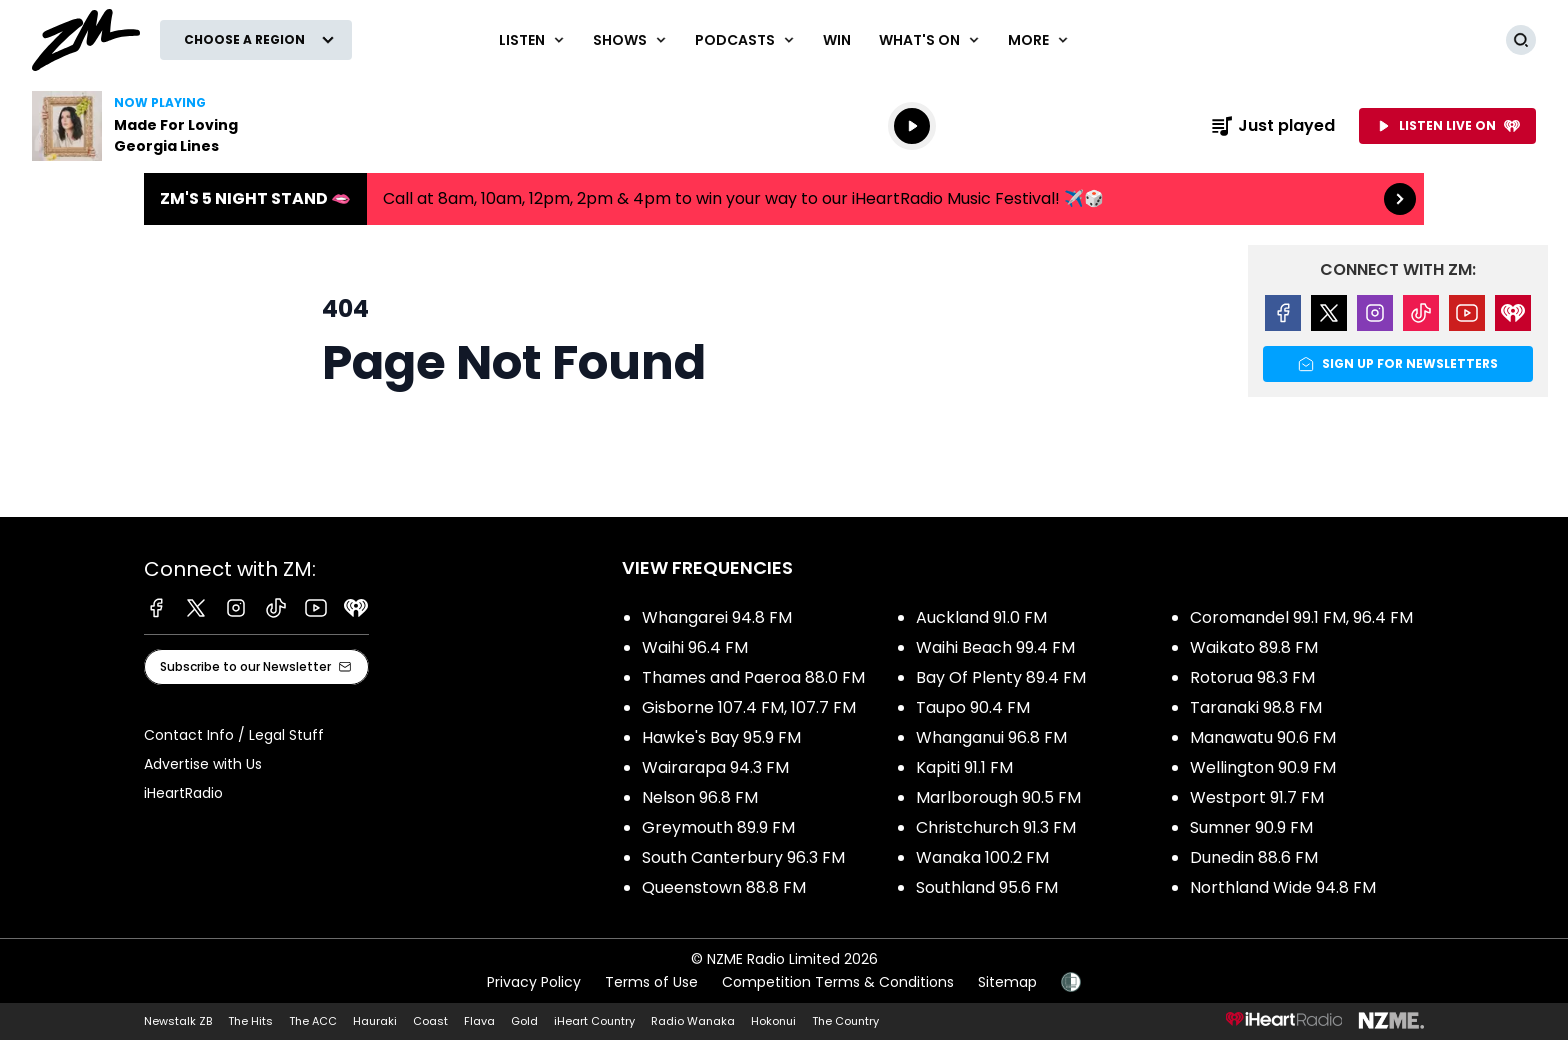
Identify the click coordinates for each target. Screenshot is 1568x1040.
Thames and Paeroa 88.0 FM (753, 677)
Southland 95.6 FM (987, 887)
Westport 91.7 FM (1257, 797)
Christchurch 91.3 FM (996, 827)
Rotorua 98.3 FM (1252, 677)
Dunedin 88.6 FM (1254, 857)
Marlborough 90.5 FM (998, 797)
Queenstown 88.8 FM (724, 887)
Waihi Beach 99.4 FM (995, 647)
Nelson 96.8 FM (700, 797)
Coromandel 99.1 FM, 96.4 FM (1301, 617)
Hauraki (375, 1021)
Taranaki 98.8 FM (1256, 707)
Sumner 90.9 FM (1251, 827)
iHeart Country (594, 1021)
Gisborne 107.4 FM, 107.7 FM (749, 707)
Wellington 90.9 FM (1263, 767)
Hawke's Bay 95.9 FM (721, 737)
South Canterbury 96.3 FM (743, 857)
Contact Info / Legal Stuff (234, 735)
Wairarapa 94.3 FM (715, 767)
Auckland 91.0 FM (981, 617)
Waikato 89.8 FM (1254, 647)
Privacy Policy (534, 982)
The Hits (250, 1021)
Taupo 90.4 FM (973, 707)
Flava (479, 1021)
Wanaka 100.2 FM (982, 857)
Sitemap (1007, 982)
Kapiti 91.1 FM (964, 767)
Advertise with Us (203, 764)
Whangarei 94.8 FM (717, 617)
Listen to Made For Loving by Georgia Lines (160, 126)
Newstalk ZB (178, 1021)
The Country (845, 1021)
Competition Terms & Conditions (838, 982)
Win (837, 40)
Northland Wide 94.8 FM (1283, 887)
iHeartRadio (183, 793)
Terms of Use (651, 982)
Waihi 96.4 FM (695, 647)
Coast (430, 1021)
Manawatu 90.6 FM (1263, 737)
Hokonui (773, 1021)
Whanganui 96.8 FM (991, 737)
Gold (524, 1021)
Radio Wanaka (693, 1021)
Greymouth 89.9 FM (718, 827)
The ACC (313, 1021)
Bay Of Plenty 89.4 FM (1001, 677)
